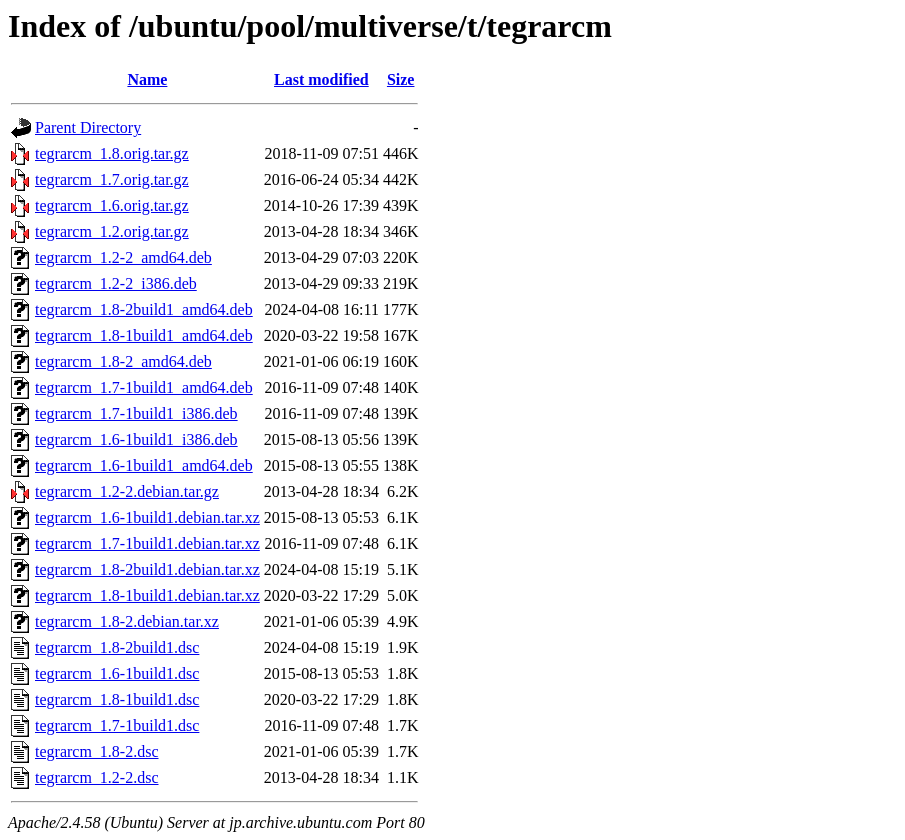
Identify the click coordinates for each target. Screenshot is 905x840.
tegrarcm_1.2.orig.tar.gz (112, 231)
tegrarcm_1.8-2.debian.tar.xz (127, 621)
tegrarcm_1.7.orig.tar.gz (112, 179)
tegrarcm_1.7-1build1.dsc (117, 725)
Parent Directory (88, 127)
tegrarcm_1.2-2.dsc (97, 777)
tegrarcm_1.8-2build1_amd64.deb (144, 309)
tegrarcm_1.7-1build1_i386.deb (136, 413)
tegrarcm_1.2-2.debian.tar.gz (127, 491)
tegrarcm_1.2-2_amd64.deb (123, 257)
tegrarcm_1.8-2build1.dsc (117, 647)
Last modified (321, 79)
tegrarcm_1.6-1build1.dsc (117, 673)
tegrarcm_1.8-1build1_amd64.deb (144, 335)
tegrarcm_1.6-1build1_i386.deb (136, 439)
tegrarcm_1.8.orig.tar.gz (112, 153)
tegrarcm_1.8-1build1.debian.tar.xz (147, 595)
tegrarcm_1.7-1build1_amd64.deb (144, 387)
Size (401, 79)
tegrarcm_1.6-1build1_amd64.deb (144, 465)
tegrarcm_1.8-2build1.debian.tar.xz (147, 569)
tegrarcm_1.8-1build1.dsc (117, 699)
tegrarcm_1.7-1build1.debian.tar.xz (147, 543)
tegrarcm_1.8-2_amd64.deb (123, 361)
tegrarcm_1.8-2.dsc (97, 751)
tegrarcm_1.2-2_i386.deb (116, 283)
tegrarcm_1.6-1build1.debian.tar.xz (147, 517)
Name (147, 79)
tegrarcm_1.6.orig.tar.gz (112, 205)
